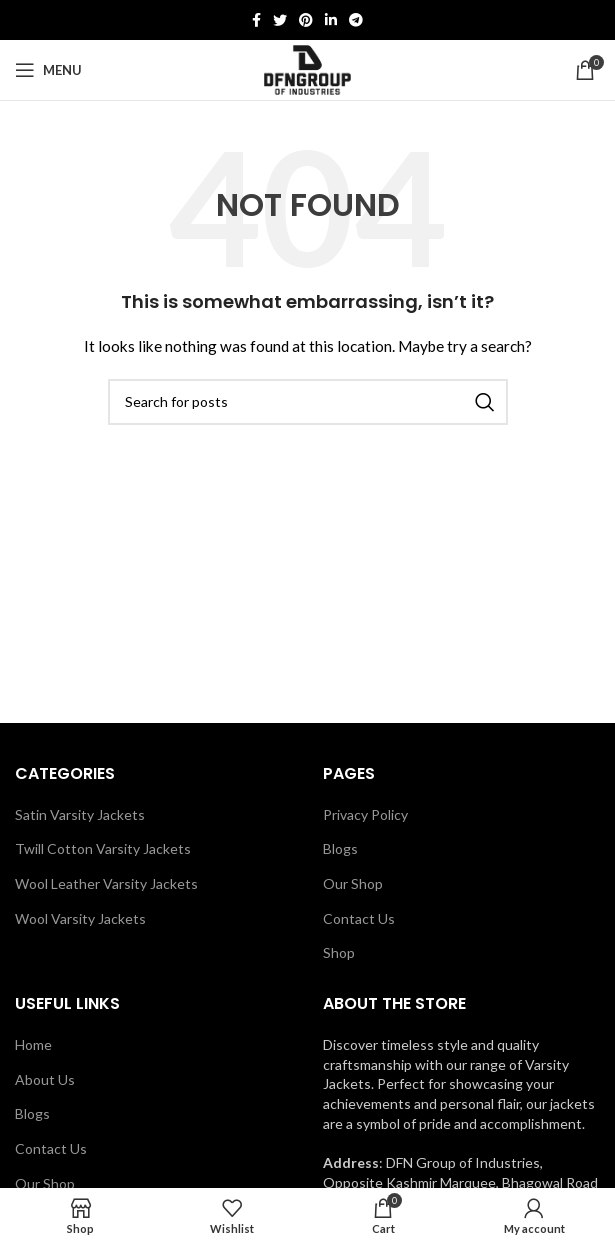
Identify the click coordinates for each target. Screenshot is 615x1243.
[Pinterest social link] (306, 20)
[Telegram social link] (356, 20)
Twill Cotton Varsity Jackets (103, 848)
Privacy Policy (365, 814)
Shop (339, 952)
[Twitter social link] (280, 20)
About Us (45, 1079)
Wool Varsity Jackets (80, 918)
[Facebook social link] (256, 20)
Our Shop (353, 883)
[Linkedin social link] (331, 20)
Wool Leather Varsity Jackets (106, 883)
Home (33, 1044)
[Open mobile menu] (48, 70)
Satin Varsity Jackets (80, 814)
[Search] (308, 402)
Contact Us (359, 918)
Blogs (340, 848)
